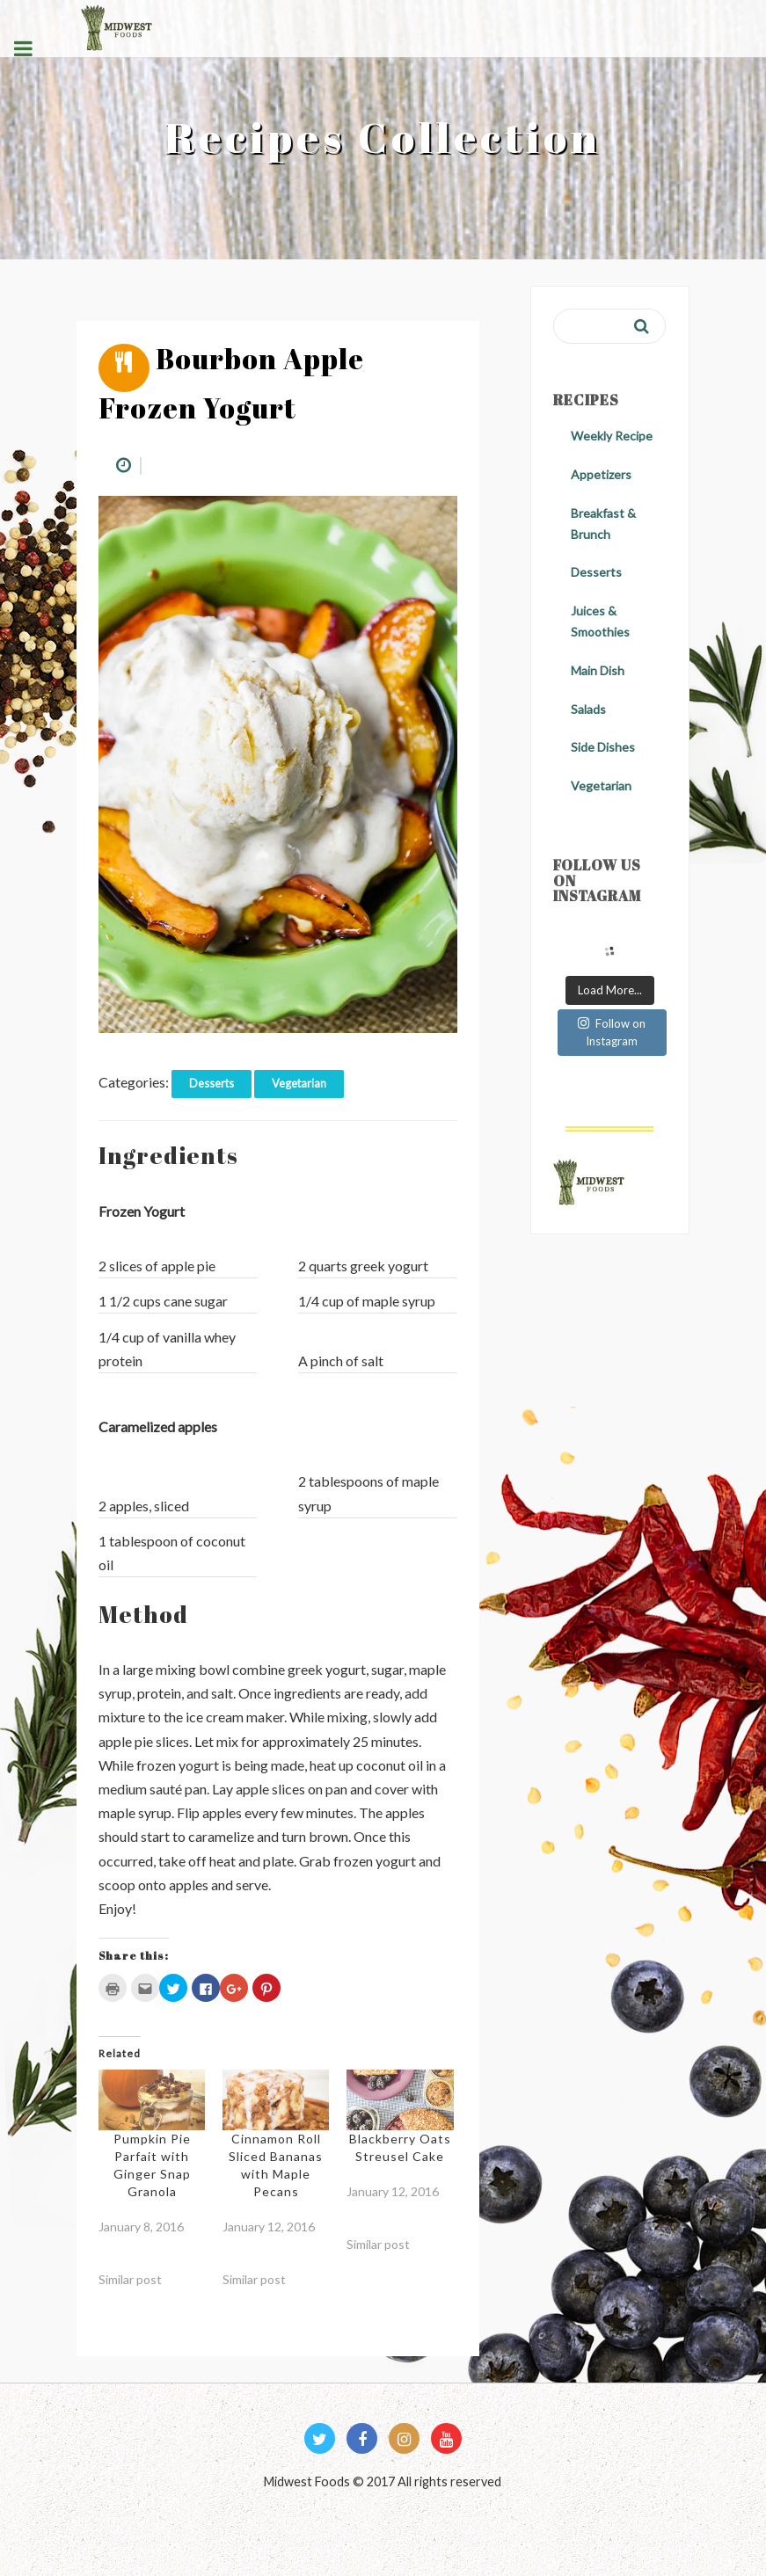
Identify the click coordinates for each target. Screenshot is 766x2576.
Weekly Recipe (612, 435)
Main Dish (597, 670)
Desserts (211, 1083)
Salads (588, 709)
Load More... (610, 990)
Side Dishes (603, 746)
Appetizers (601, 474)
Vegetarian (299, 1083)
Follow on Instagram (612, 1032)
